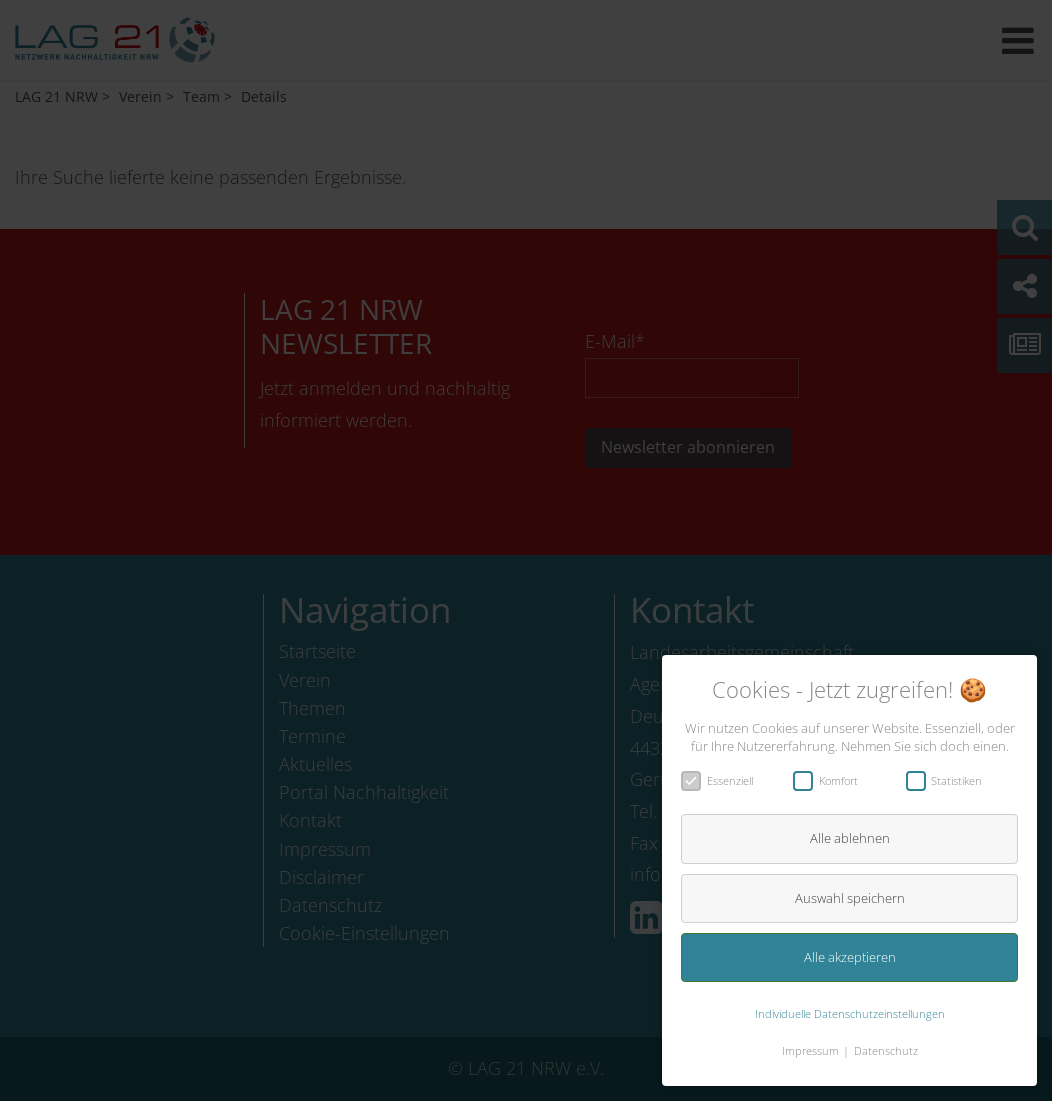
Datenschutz (886, 1050)
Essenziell (723, 780)
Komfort (832, 780)
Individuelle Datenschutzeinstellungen (850, 1013)
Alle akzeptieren (850, 957)
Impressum (810, 1050)
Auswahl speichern (850, 898)
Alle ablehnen (850, 838)
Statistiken (951, 780)
